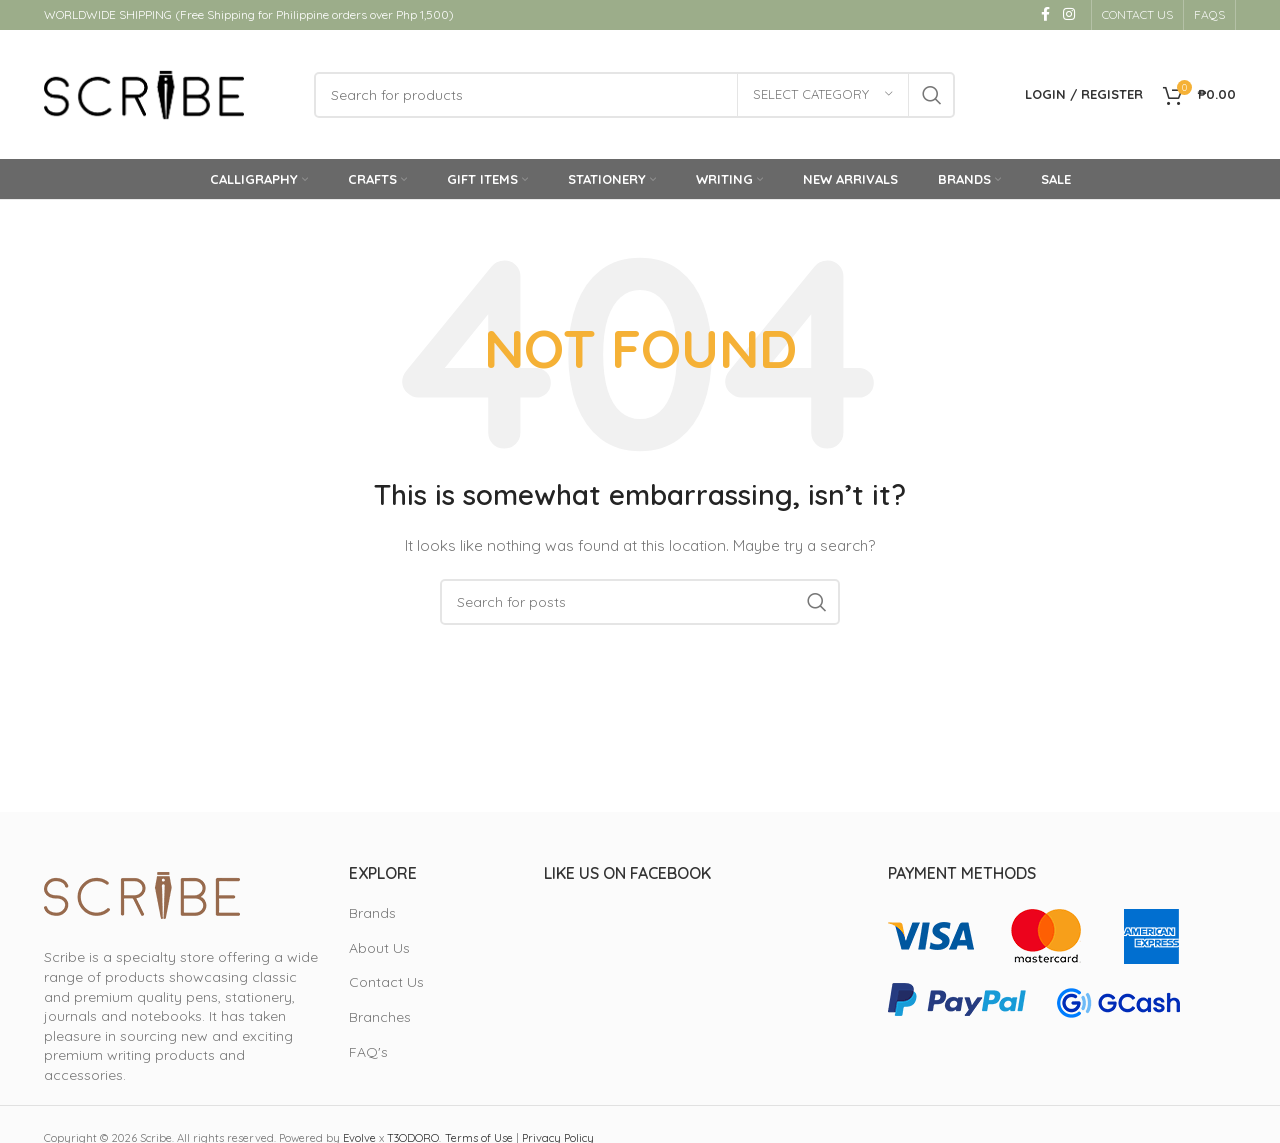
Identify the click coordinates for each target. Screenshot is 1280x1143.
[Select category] (823, 95)
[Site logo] (144, 94)
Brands (372, 914)
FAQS (1209, 14)
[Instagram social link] (1069, 15)
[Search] (634, 95)
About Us (379, 948)
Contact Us (386, 983)
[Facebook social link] (1045, 15)
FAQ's (368, 1052)
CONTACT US (1137, 14)
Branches (380, 1018)
